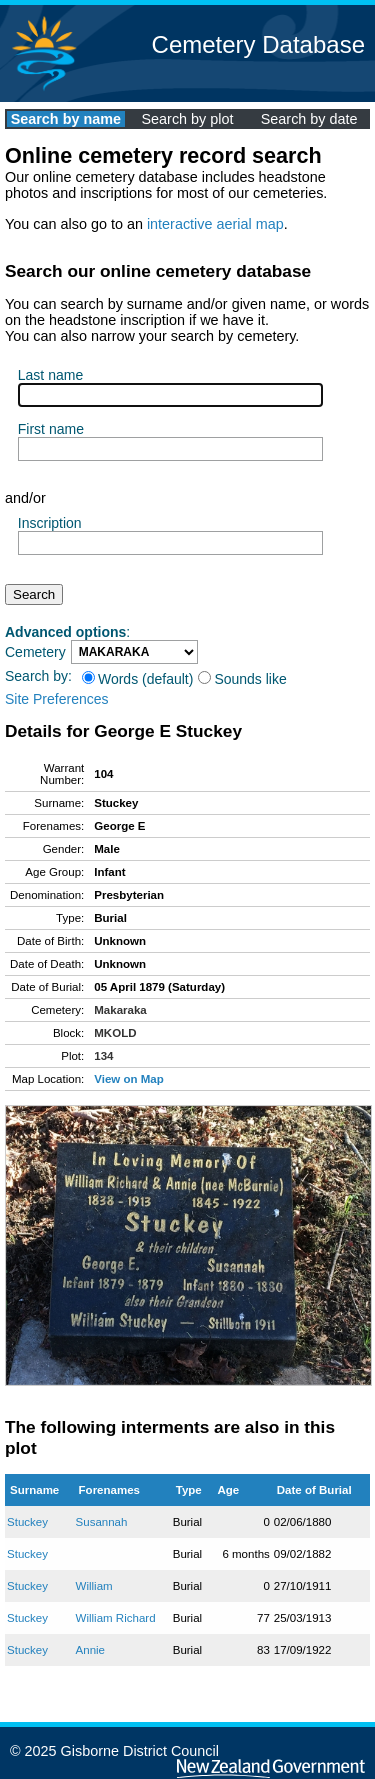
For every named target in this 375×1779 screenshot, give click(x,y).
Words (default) (137, 679)
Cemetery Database (258, 44)
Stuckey (27, 1522)
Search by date (309, 119)
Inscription (50, 523)
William (94, 1586)
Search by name (66, 119)
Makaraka (120, 1010)
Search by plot (188, 119)
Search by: (38, 676)
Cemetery (35, 652)
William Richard (116, 1618)
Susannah (102, 1522)
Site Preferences (57, 699)
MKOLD (115, 1033)
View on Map (129, 1079)
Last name (50, 375)
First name (51, 429)
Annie (90, 1650)
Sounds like (242, 679)
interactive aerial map (215, 224)
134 (103, 1056)
